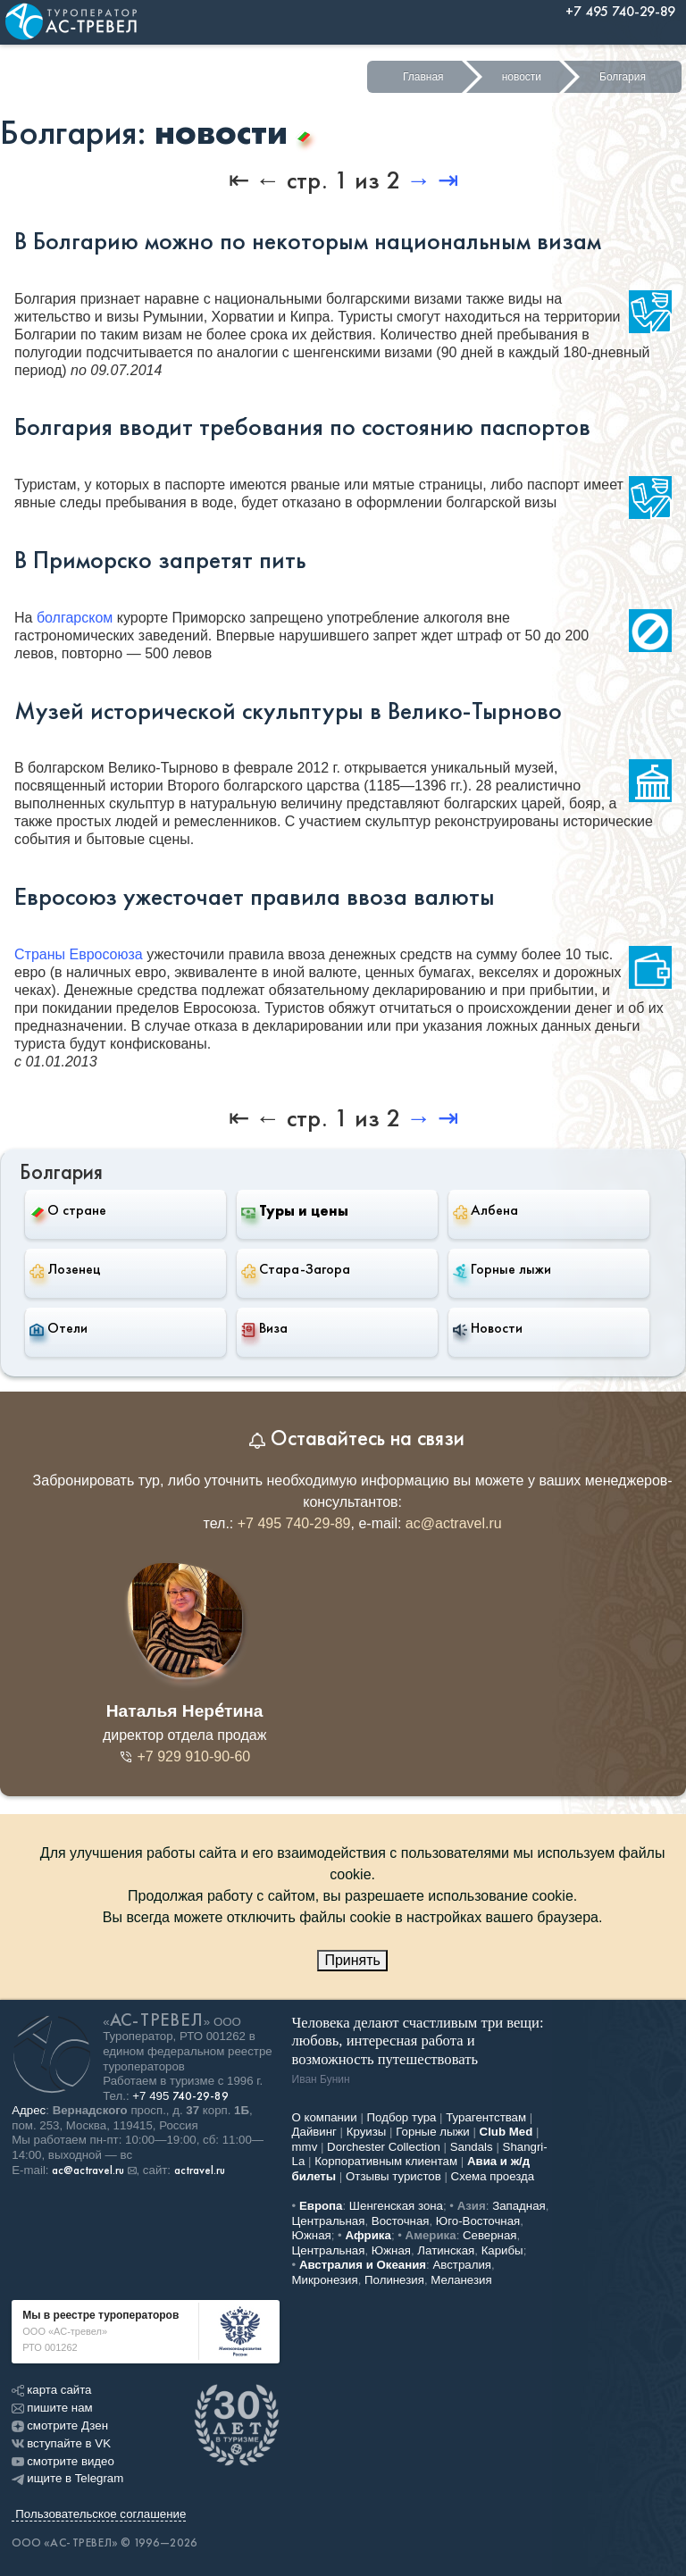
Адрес (29, 2110)
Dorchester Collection (383, 2147)
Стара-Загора (295, 1269)
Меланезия (461, 2280)
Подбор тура (402, 2117)
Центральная (328, 2221)
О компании (324, 2117)
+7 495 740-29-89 (294, 1523)
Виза (264, 1328)
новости (521, 77)
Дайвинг (314, 2131)
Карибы (502, 2250)
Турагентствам (486, 2117)
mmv (305, 2147)
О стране (67, 1209)
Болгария (622, 77)
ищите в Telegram (67, 2478)
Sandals (471, 2147)
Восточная (401, 2221)
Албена (485, 1210)
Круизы (367, 2131)
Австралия (461, 2264)
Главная (423, 77)
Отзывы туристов (393, 2176)
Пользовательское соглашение (100, 2514)
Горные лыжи (502, 1269)
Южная (311, 2235)
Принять (352, 1960)
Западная (519, 2205)
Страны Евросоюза (78, 954)
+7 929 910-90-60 (184, 1756)
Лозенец (65, 1269)
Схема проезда (493, 2176)
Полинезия (394, 2280)
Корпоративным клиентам (385, 2161)
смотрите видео (63, 2461)
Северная (490, 2235)
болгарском (75, 617)
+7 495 (180, 2096)
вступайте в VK (61, 2443)
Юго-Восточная (478, 2221)
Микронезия (325, 2280)
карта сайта (51, 2389)
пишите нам (52, 2407)
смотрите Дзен (60, 2425)
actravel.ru (199, 2170)
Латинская (445, 2250)
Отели (58, 1328)
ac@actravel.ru (454, 1523)
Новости (488, 1328)
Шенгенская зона (396, 2205)
